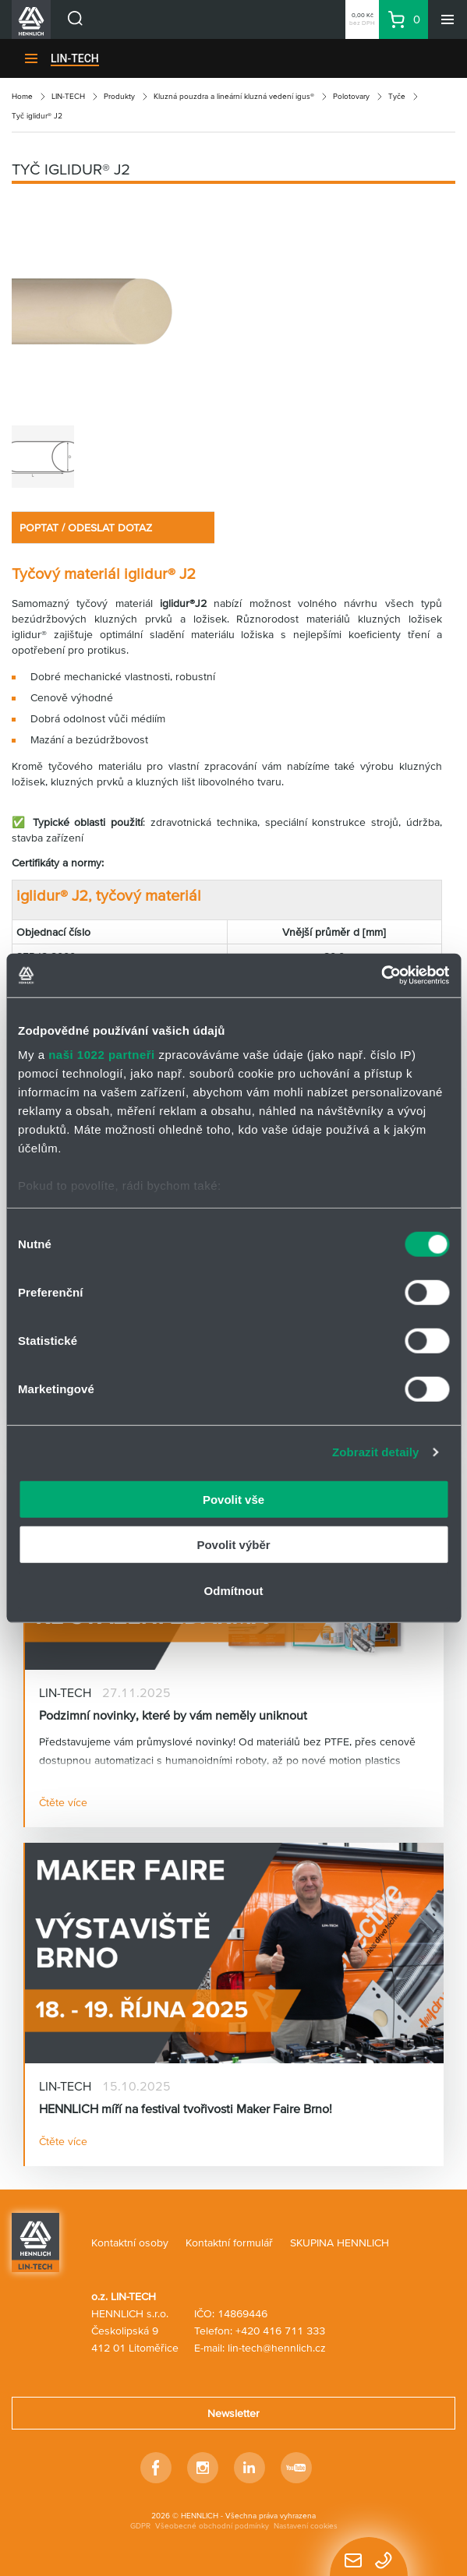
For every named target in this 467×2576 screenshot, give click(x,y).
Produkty (119, 96)
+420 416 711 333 (280, 2330)
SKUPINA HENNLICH (339, 2242)
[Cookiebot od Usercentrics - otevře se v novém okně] (381, 975)
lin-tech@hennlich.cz (277, 2347)
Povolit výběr (233, 1544)
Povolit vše (233, 1498)
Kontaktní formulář (229, 2242)
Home (22, 96)
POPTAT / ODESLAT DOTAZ (85, 527)
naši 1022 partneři (101, 1054)
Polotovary (351, 96)
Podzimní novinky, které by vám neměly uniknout (173, 1715)
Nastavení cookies (306, 2525)
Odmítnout (234, 1590)
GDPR (140, 2525)
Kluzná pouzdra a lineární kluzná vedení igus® (234, 96)
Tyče (396, 96)
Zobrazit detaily (375, 1452)
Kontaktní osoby (129, 2242)
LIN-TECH (75, 58)
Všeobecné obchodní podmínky (212, 2525)
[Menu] (447, 19)
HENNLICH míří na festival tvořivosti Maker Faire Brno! (185, 2108)
